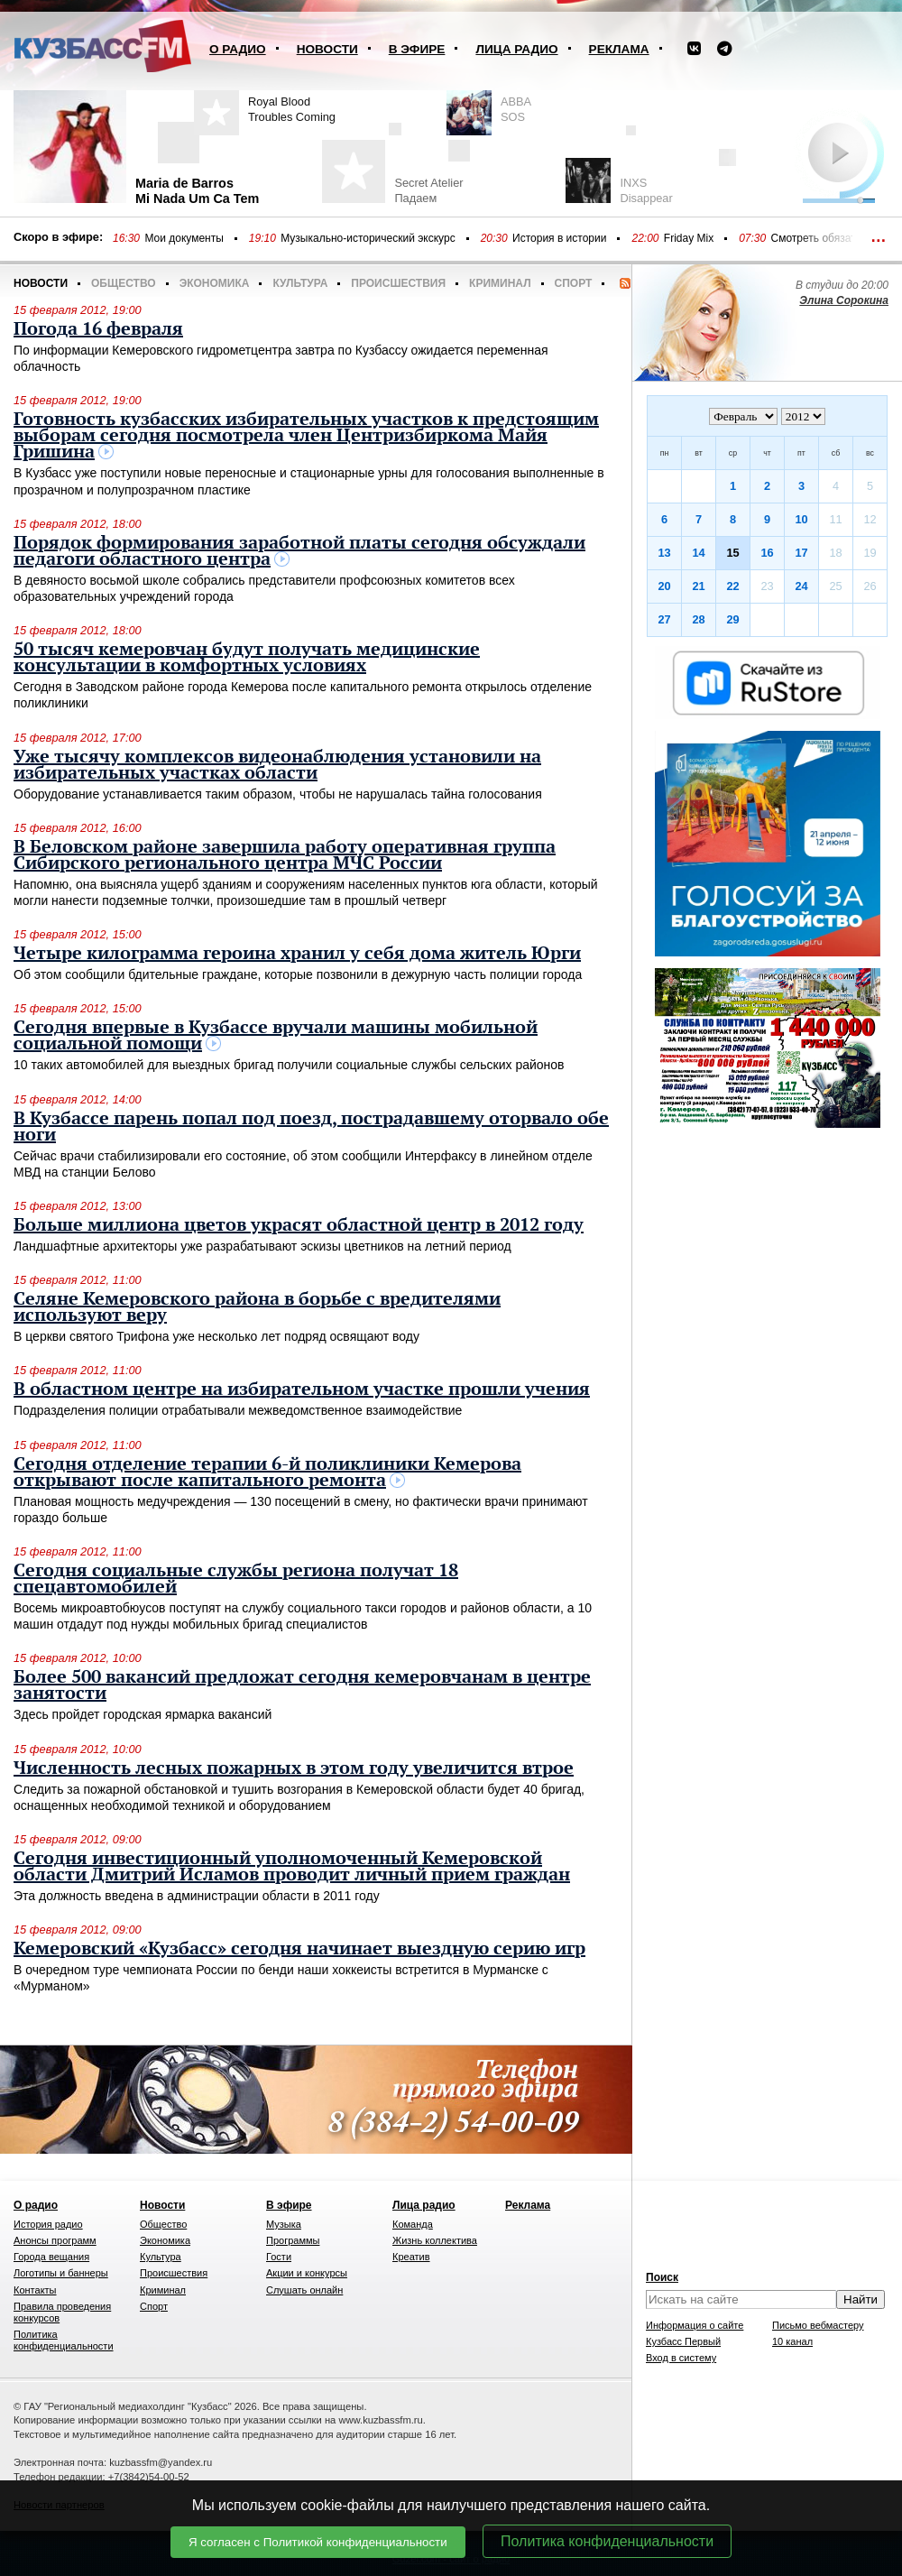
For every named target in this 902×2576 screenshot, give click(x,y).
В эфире (417, 49)
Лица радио (516, 49)
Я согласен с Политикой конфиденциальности (318, 2542)
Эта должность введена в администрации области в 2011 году (197, 1895)
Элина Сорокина (843, 300)
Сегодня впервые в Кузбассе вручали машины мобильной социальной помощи (276, 1036)
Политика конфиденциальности (607, 2541)
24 (801, 586)
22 (732, 586)
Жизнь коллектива (434, 2240)
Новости (327, 49)
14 (698, 552)
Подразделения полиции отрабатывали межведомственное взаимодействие (238, 1410)
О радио (237, 49)
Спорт (574, 283)
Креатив (411, 2256)
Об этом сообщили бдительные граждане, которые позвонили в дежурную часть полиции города (298, 974)
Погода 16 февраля (98, 329)
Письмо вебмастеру (818, 2325)
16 (766, 552)
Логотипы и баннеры (61, 2272)
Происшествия (398, 283)
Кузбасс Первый (683, 2341)
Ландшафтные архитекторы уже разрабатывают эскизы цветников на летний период (262, 1246)
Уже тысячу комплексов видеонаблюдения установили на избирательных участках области (277, 765)
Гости (278, 2256)
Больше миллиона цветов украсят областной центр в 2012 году (299, 1225)
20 (664, 586)
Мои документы (183, 238)
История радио (48, 2224)
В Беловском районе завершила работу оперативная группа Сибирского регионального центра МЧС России (285, 855)
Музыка (283, 2224)
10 (801, 519)
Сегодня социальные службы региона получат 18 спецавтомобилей (236, 1579)
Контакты (35, 2290)
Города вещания (51, 2256)
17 (801, 552)
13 (664, 552)
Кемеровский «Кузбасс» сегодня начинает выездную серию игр (299, 1949)
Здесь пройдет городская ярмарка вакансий (143, 1714)
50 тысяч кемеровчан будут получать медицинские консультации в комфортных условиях (247, 658)
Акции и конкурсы (306, 2272)
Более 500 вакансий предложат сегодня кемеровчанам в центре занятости (302, 1685)
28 (698, 619)
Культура (299, 283)
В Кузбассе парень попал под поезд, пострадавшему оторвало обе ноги (311, 1127)
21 (698, 586)
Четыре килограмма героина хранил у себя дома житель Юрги (297, 954)
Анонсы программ (55, 2240)
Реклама (619, 49)
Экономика (214, 283)
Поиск (662, 2277)
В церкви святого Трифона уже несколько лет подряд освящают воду (216, 1336)
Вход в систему (681, 2357)
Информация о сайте (694, 2325)
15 (732, 552)
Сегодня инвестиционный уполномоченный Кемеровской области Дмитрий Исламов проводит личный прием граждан (292, 1867)
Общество (123, 283)
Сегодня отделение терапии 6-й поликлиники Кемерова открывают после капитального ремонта (267, 1472)
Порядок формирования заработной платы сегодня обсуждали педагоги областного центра (299, 551)
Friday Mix (688, 238)
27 (664, 619)
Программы (292, 2240)
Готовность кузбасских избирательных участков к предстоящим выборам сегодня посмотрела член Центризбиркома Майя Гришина (306, 436)
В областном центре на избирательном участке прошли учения (302, 1389)
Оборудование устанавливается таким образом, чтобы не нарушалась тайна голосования (278, 794)
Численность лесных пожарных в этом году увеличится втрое (294, 1768)
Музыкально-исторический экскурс (368, 238)
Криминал (499, 283)
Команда (412, 2224)
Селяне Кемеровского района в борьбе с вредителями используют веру (257, 1307)
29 (732, 619)
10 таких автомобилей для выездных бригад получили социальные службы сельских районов (289, 1064)
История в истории (559, 238)
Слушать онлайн (304, 2290)
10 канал (792, 2341)
